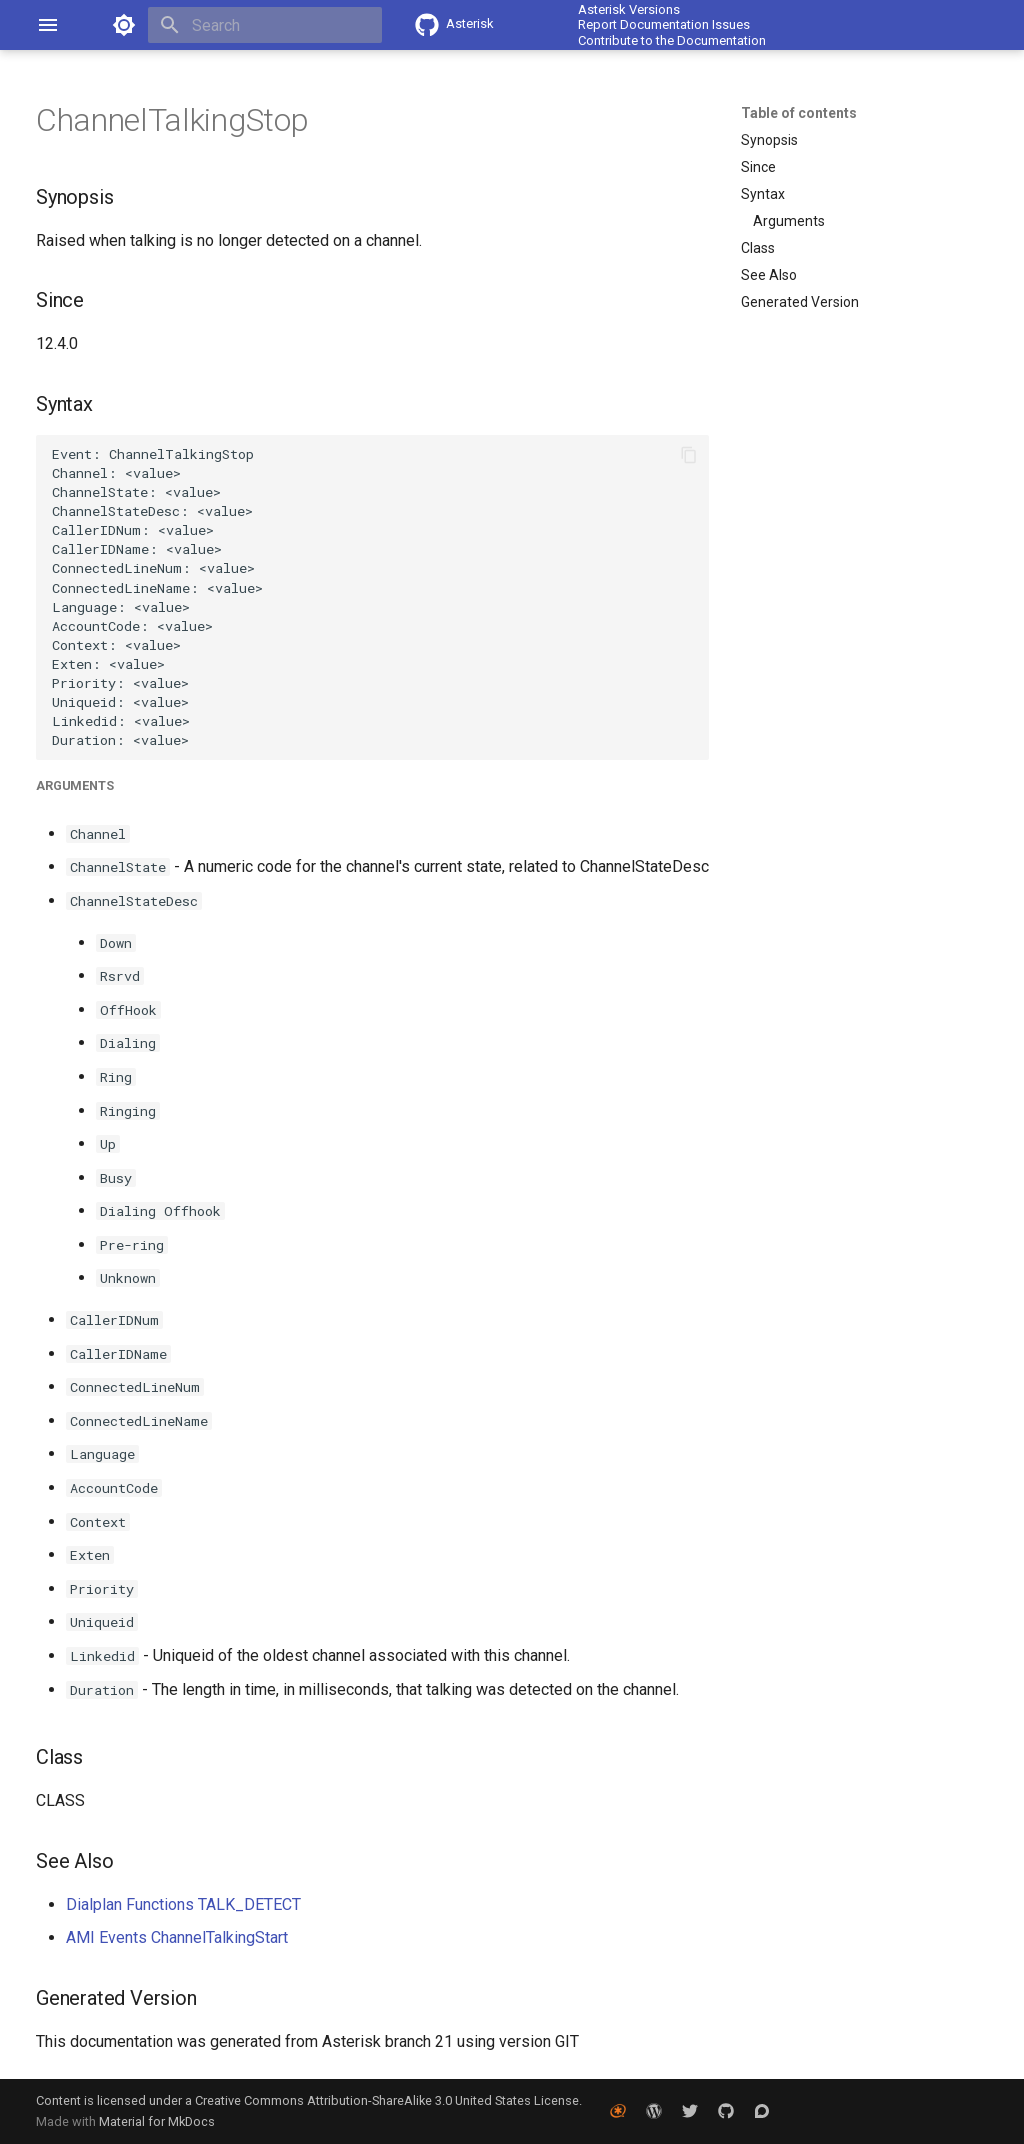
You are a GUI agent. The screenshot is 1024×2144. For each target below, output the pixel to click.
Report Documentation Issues (664, 24)
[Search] (265, 25)
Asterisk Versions (629, 9)
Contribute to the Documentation (672, 40)
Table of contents (799, 113)
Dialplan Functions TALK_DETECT (183, 1904)
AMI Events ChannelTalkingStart (177, 1937)
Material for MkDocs (157, 2121)
